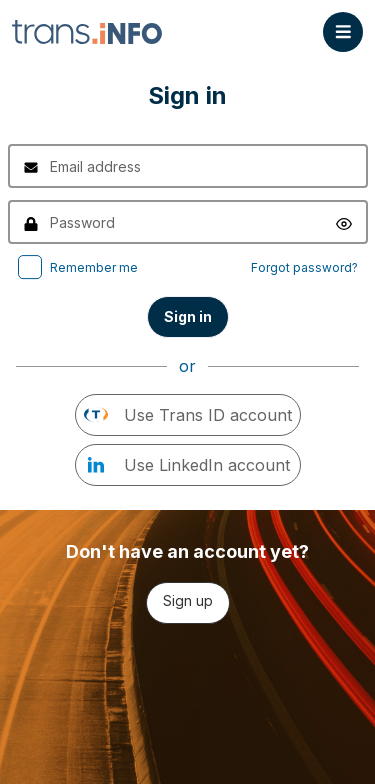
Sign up (188, 600)
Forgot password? (304, 267)
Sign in (188, 316)
